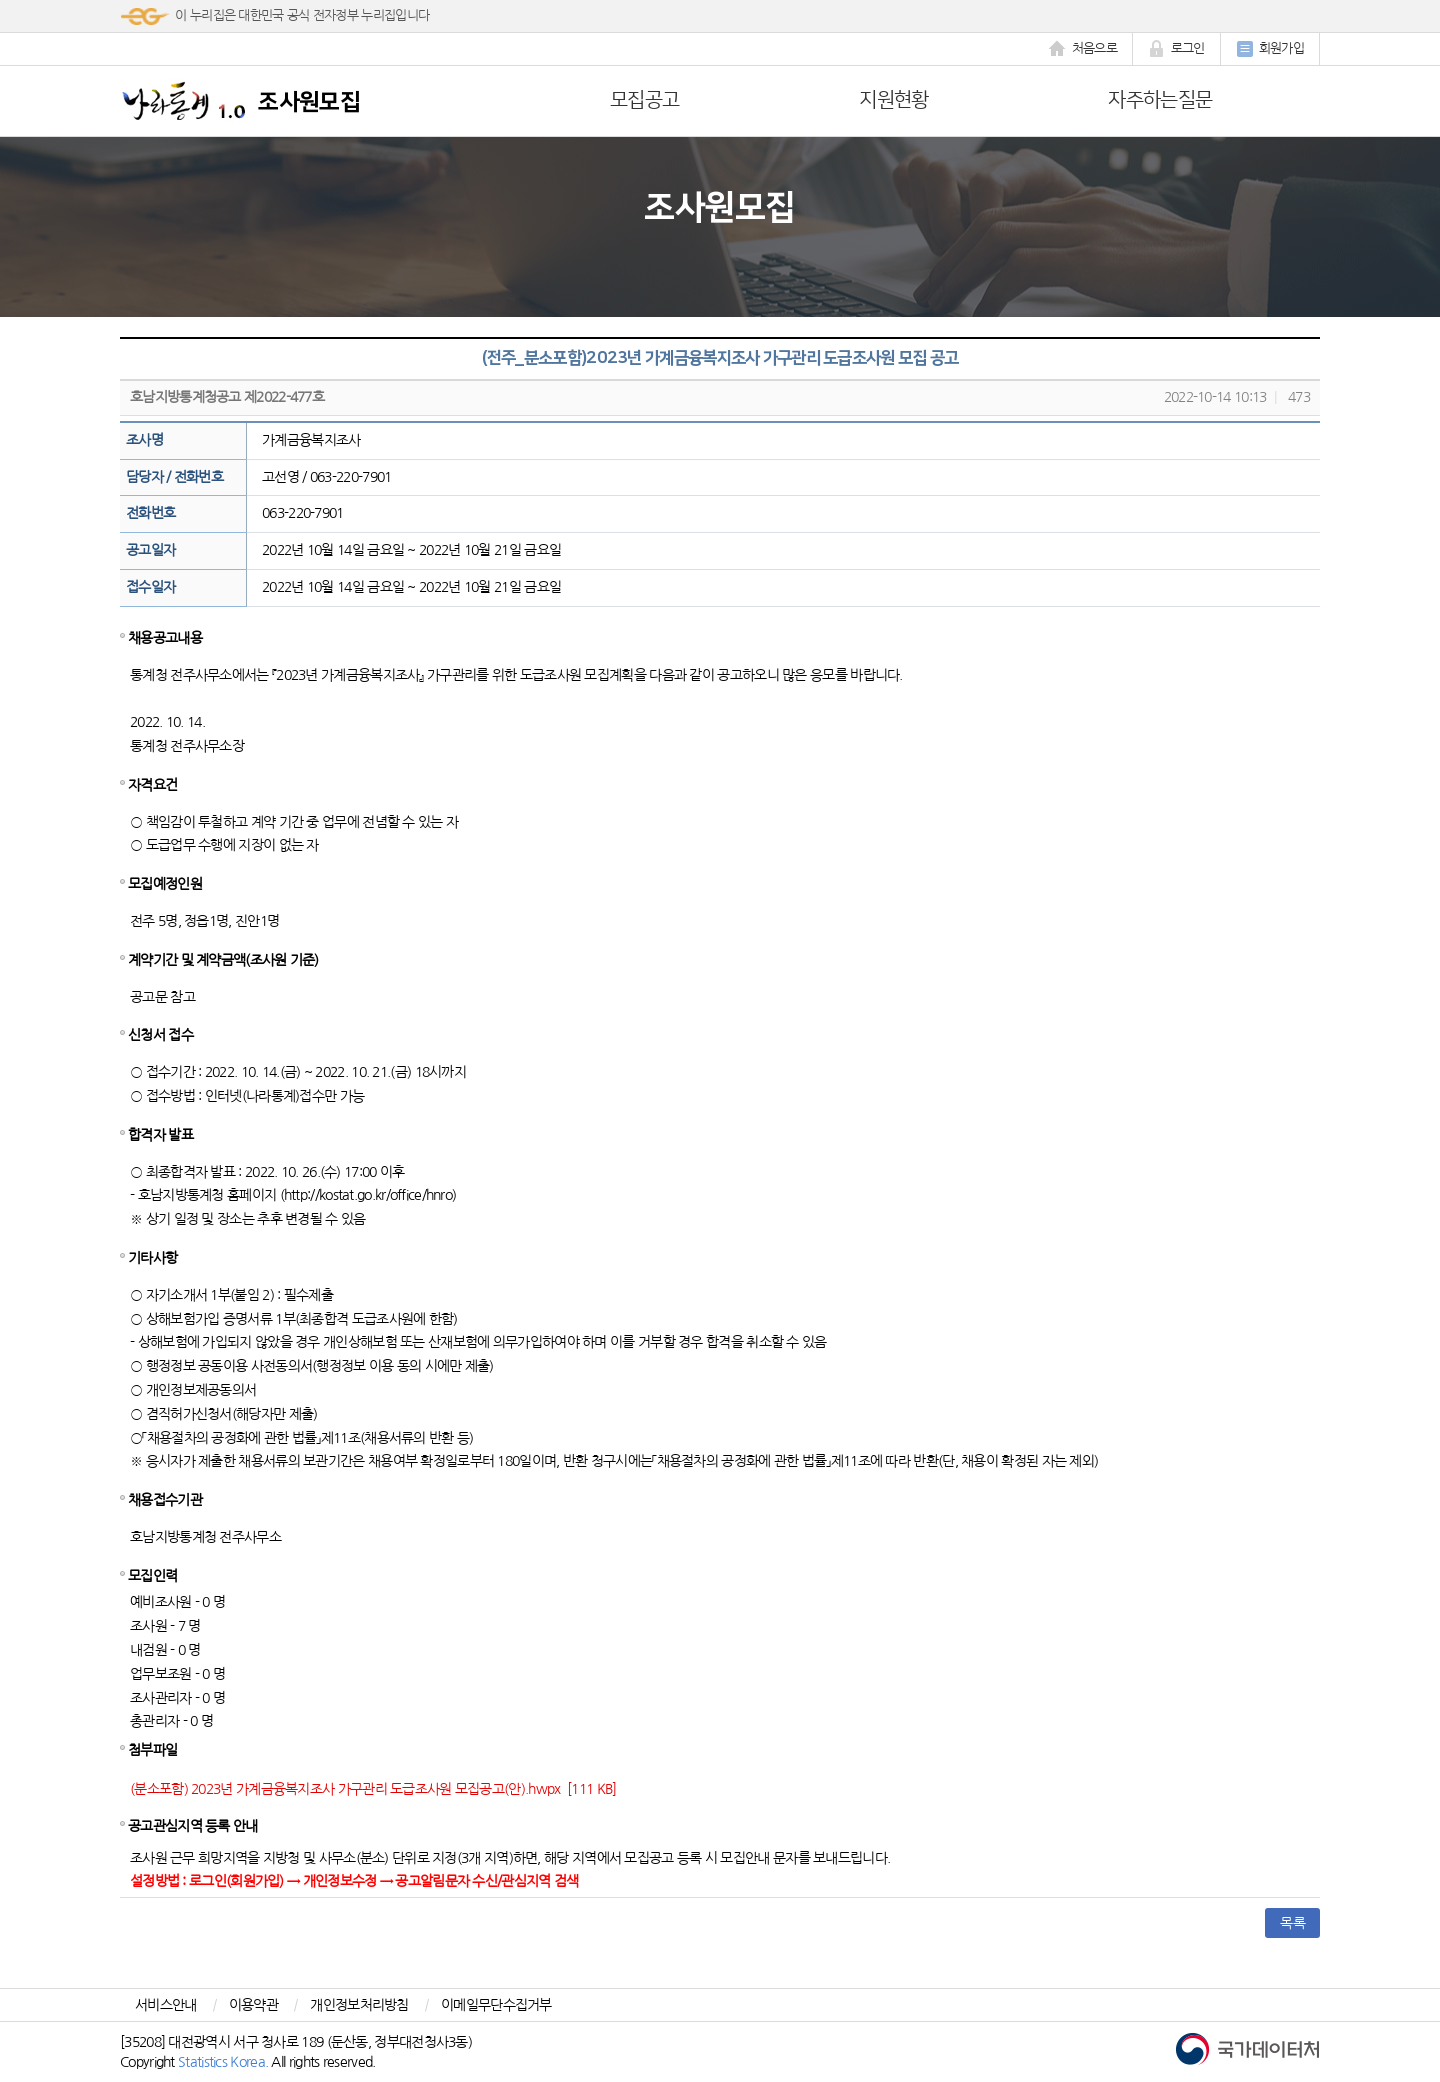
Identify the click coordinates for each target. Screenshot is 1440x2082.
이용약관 (253, 2005)
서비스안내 (166, 2005)
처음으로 (1083, 49)
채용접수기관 (165, 1500)
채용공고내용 (165, 638)
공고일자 (150, 550)
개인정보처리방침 (359, 2005)
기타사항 (152, 1258)
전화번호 (150, 513)
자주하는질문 (1160, 100)
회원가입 (1270, 49)
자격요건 (152, 785)
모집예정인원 (165, 884)
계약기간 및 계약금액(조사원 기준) (223, 960)
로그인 (1176, 49)
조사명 (144, 440)
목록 (1292, 1923)
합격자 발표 (160, 1135)
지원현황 (893, 100)
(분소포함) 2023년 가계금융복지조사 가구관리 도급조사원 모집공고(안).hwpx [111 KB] (373, 1789)
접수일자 (150, 587)
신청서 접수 (160, 1035)
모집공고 (644, 100)
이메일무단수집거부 (496, 2005)
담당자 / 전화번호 (174, 477)
